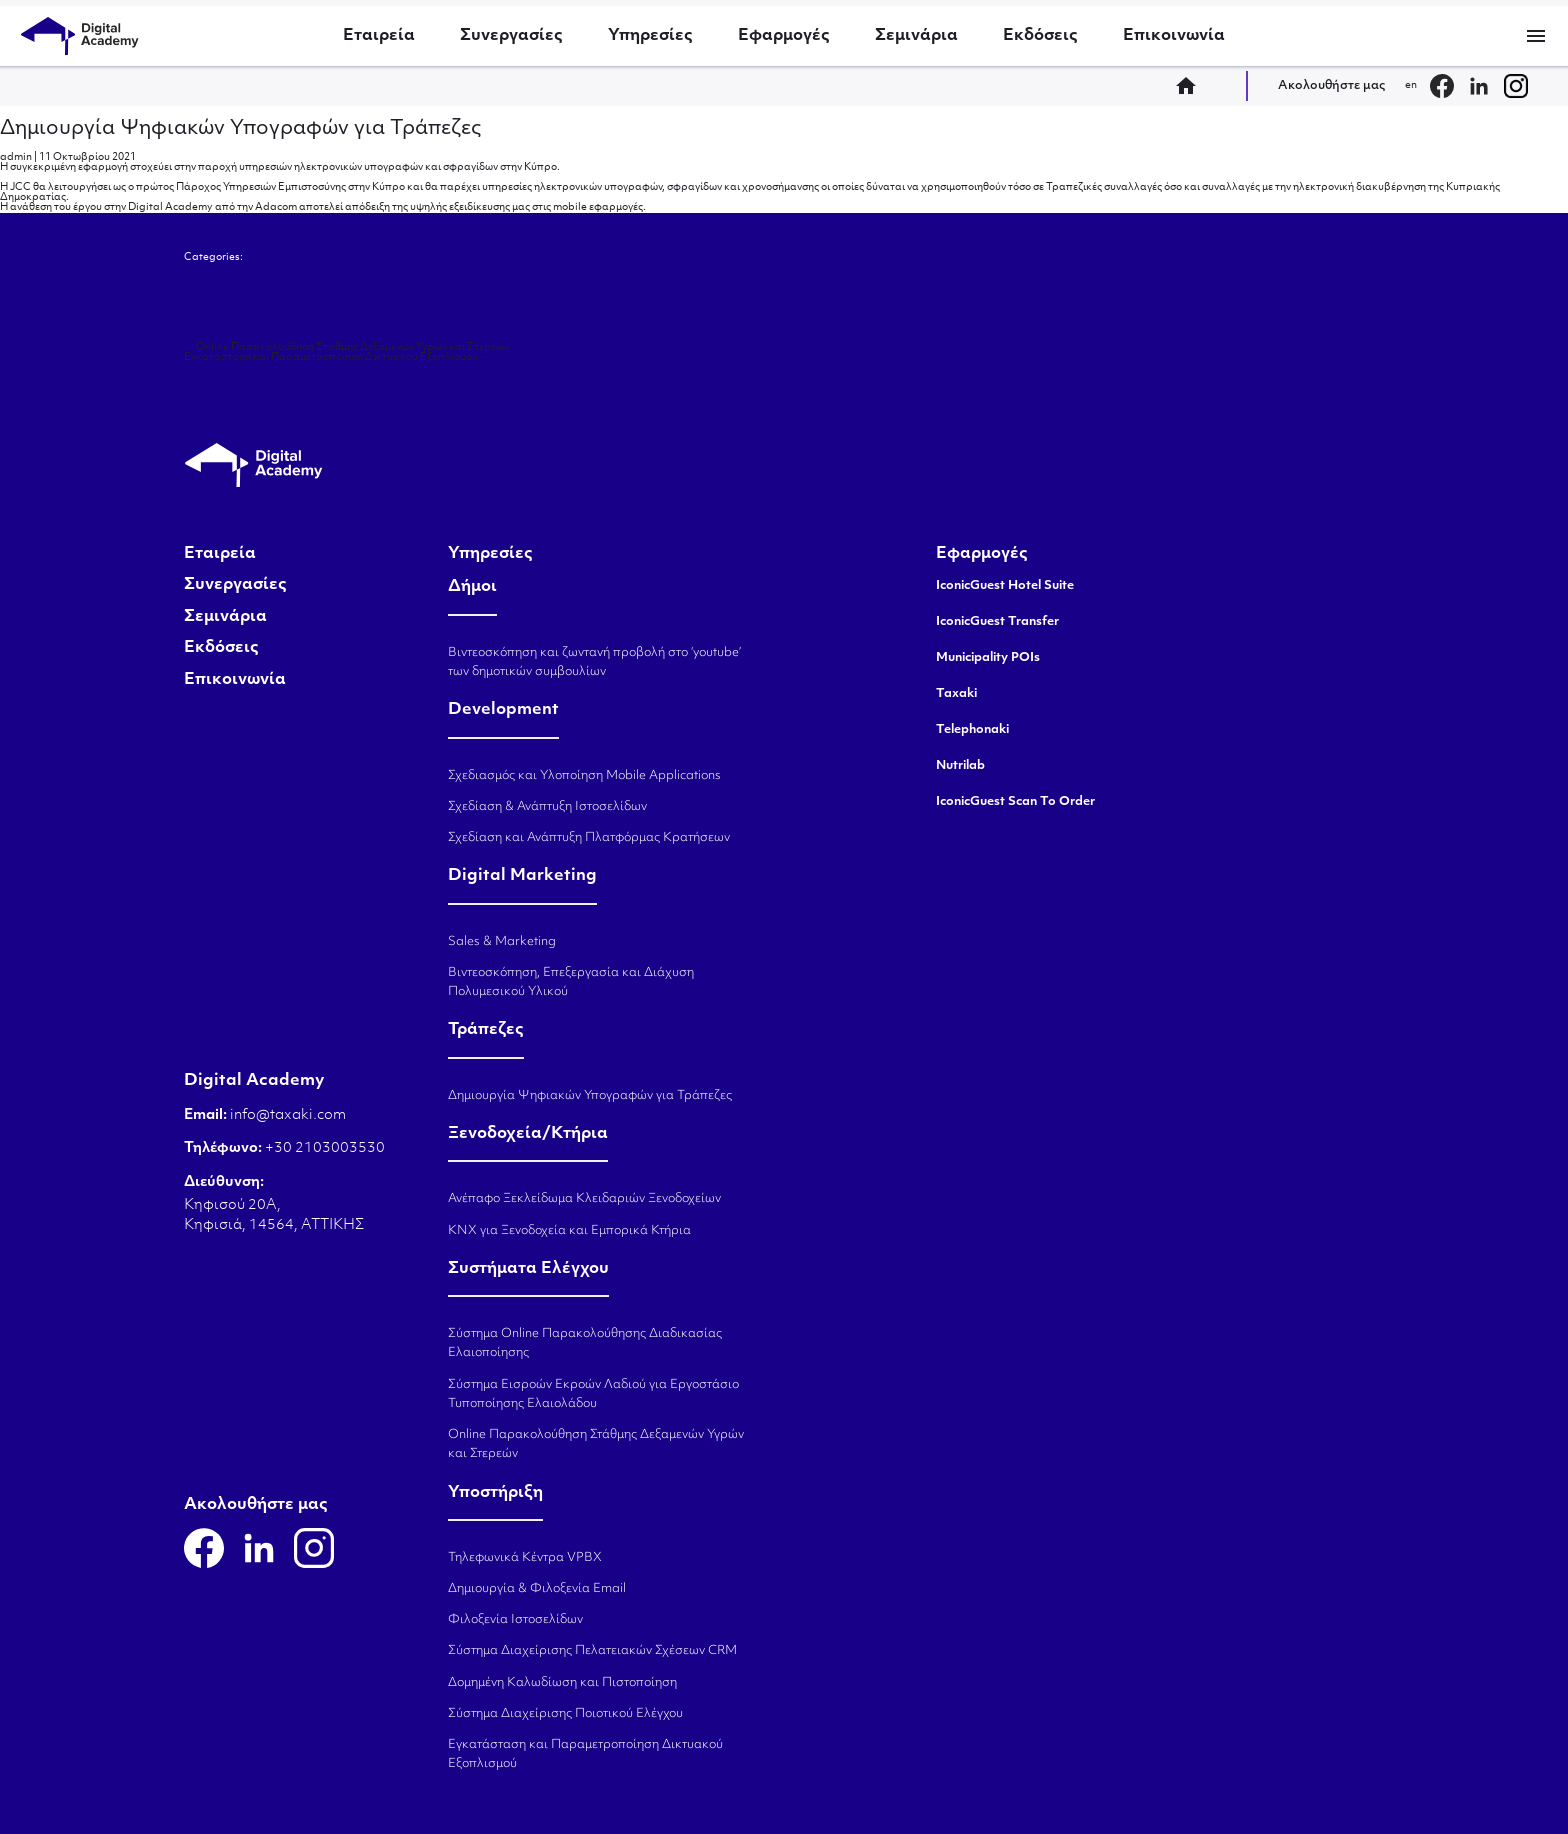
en (1411, 85)
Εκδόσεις (1040, 36)
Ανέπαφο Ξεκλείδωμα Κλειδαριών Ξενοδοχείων (584, 1199)
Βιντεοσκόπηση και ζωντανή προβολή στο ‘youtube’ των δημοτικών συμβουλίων (594, 662)
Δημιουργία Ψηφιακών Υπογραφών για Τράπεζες (241, 129)
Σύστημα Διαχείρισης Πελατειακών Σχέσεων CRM (592, 1651)
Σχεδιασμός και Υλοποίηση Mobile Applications (584, 776)
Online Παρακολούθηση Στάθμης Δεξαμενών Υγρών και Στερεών (346, 347)
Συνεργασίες (511, 36)
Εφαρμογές (784, 36)
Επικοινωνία (1174, 36)
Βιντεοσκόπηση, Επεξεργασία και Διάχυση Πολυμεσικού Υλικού (571, 982)
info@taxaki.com (288, 1115)
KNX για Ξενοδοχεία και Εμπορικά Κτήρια (569, 1231)
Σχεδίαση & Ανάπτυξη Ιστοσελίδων (547, 807)
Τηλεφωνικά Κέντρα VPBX (525, 1558)
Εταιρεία (379, 36)
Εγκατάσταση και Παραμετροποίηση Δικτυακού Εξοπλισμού (337, 357)
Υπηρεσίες (650, 36)
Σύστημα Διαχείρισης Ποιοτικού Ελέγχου (565, 1714)
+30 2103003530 (323, 1148)
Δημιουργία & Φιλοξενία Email (537, 1589)
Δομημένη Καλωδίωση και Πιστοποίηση (562, 1683)
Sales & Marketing (502, 942)
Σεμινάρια (916, 36)
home (1192, 86)
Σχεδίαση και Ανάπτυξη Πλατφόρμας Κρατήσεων (589, 838)
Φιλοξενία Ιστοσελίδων (515, 1620)
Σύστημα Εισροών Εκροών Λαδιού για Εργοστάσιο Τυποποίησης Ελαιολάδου (593, 1394)
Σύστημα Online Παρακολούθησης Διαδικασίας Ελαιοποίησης (585, 1343)
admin (16, 157)
